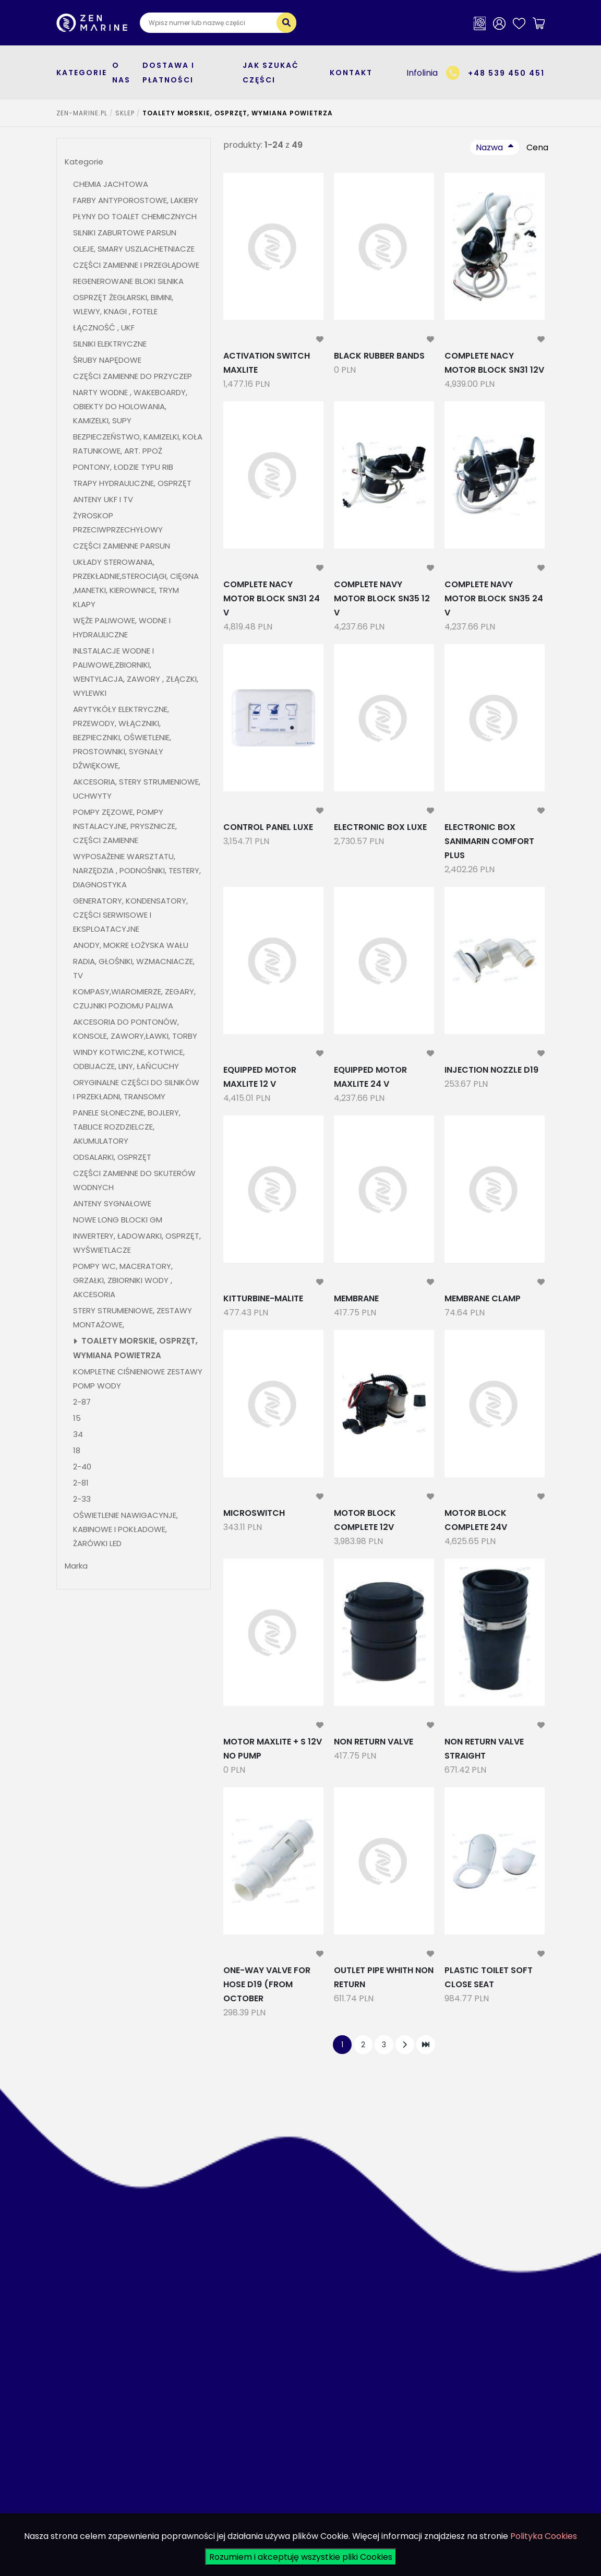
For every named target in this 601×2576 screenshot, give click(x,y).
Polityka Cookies (543, 2536)
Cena (537, 147)
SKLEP (125, 113)
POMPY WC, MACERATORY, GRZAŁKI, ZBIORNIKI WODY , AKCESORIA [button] (123, 1280)
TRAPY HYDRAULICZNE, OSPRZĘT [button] (132, 483)
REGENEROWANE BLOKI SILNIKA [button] (128, 281)
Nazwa (489, 147)
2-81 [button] (82, 1482)
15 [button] (77, 1417)
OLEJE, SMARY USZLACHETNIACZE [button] (134, 248)
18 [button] (76, 1450)
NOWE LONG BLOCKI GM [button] (117, 1219)
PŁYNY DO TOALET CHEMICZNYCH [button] (135, 216)
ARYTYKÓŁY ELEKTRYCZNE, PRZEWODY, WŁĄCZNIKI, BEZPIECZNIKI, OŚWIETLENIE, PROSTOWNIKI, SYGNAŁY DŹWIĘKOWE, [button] (122, 737)
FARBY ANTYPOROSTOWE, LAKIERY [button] (135, 200)
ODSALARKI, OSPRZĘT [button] (112, 1157)
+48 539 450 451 (506, 73)
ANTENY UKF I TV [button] (103, 499)
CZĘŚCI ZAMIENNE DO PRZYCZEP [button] (132, 376)
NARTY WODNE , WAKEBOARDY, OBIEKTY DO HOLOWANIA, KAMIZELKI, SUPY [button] (130, 406)
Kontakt (351, 72)
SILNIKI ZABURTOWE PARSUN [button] (124, 232)
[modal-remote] (319, 340)
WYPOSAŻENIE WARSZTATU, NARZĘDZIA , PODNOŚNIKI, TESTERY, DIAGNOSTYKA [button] (137, 870)
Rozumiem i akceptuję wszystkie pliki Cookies (300, 2557)
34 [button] (78, 1434)
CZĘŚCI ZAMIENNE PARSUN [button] (121, 545)
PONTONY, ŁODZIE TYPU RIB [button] (123, 466)
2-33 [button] (82, 1498)
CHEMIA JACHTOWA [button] (110, 184)
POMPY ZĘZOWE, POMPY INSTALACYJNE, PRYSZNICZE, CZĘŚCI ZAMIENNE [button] (125, 826)
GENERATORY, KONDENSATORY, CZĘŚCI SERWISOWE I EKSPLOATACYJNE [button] (130, 914)
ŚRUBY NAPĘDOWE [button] (107, 359)
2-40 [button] (82, 1466)
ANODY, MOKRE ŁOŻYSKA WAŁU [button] (130, 945)
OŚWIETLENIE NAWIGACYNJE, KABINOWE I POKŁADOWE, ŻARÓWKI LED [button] (125, 1529)
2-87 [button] (82, 1401)
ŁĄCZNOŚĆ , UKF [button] (104, 327)
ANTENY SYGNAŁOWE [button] (112, 1203)
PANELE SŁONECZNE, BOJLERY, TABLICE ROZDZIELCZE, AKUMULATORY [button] (127, 1126)
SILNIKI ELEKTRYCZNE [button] (110, 343)
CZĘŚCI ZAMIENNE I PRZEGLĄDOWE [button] (136, 264)
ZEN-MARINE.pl (81, 113)
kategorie (81, 72)
